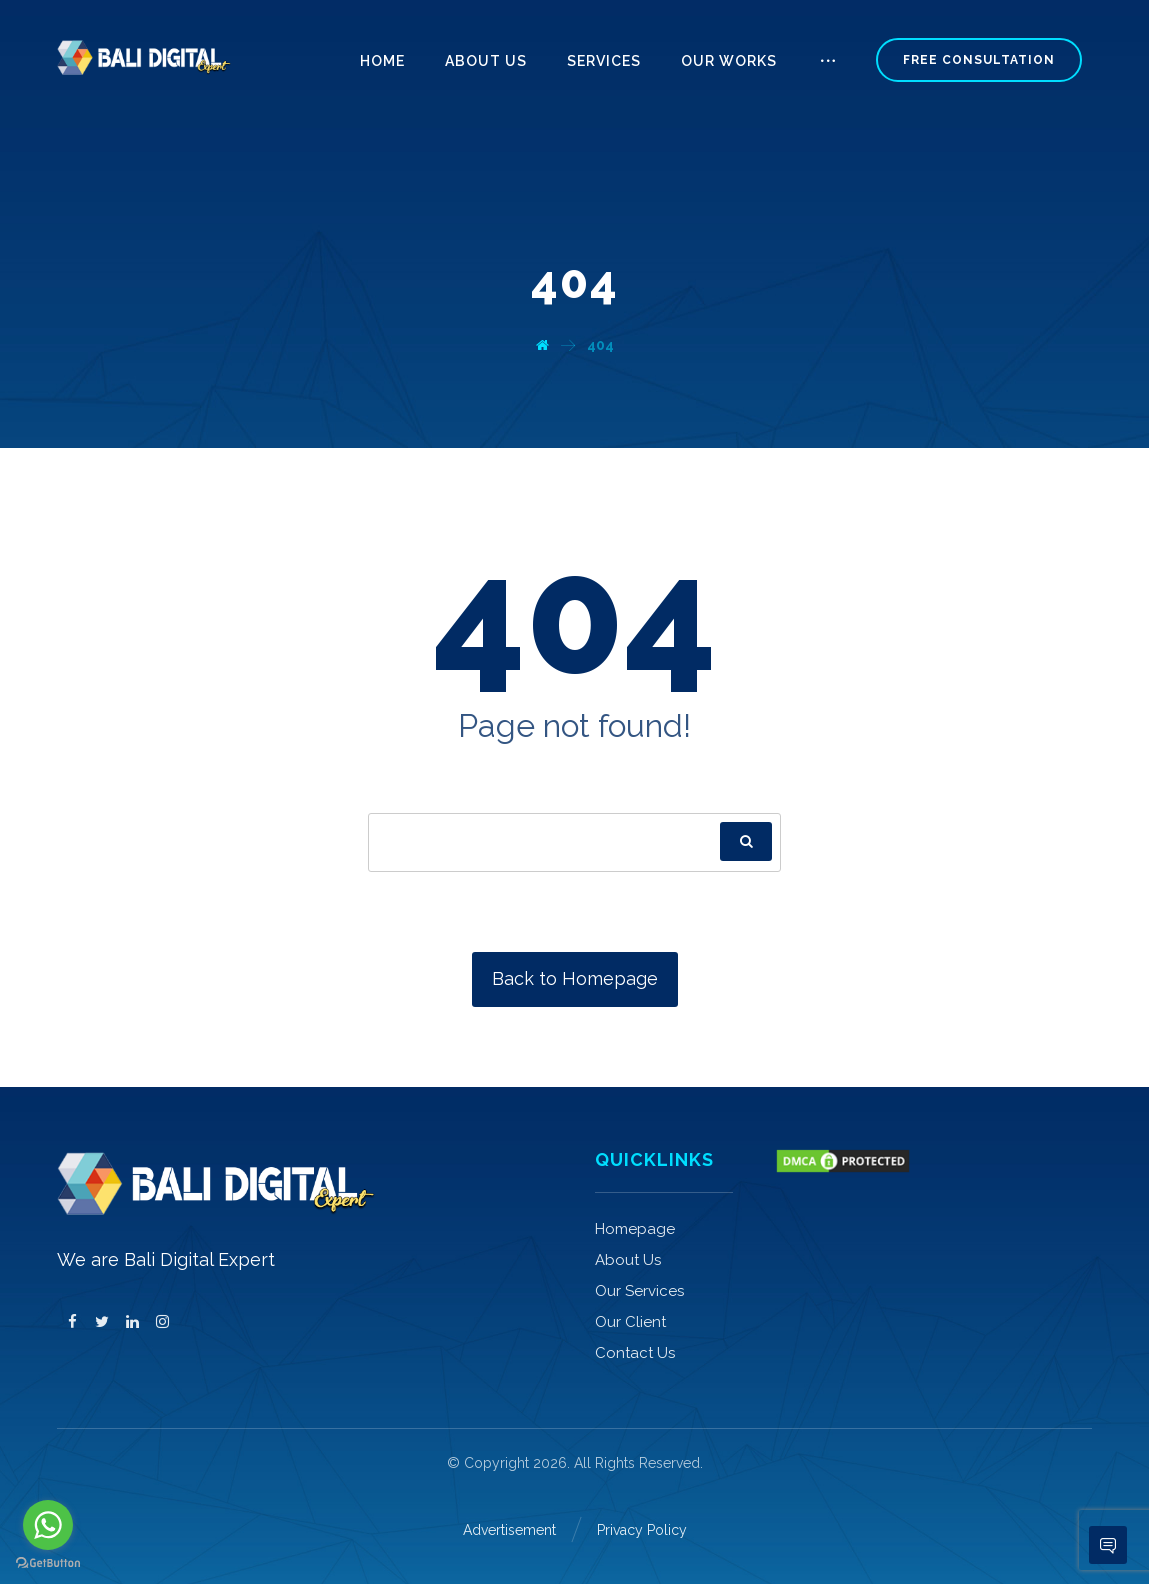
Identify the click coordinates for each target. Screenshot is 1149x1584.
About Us (628, 1260)
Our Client (630, 1322)
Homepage (635, 1229)
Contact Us (635, 1353)
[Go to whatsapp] (48, 1525)
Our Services (639, 1291)
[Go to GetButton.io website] (48, 1563)
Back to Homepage (575, 978)
